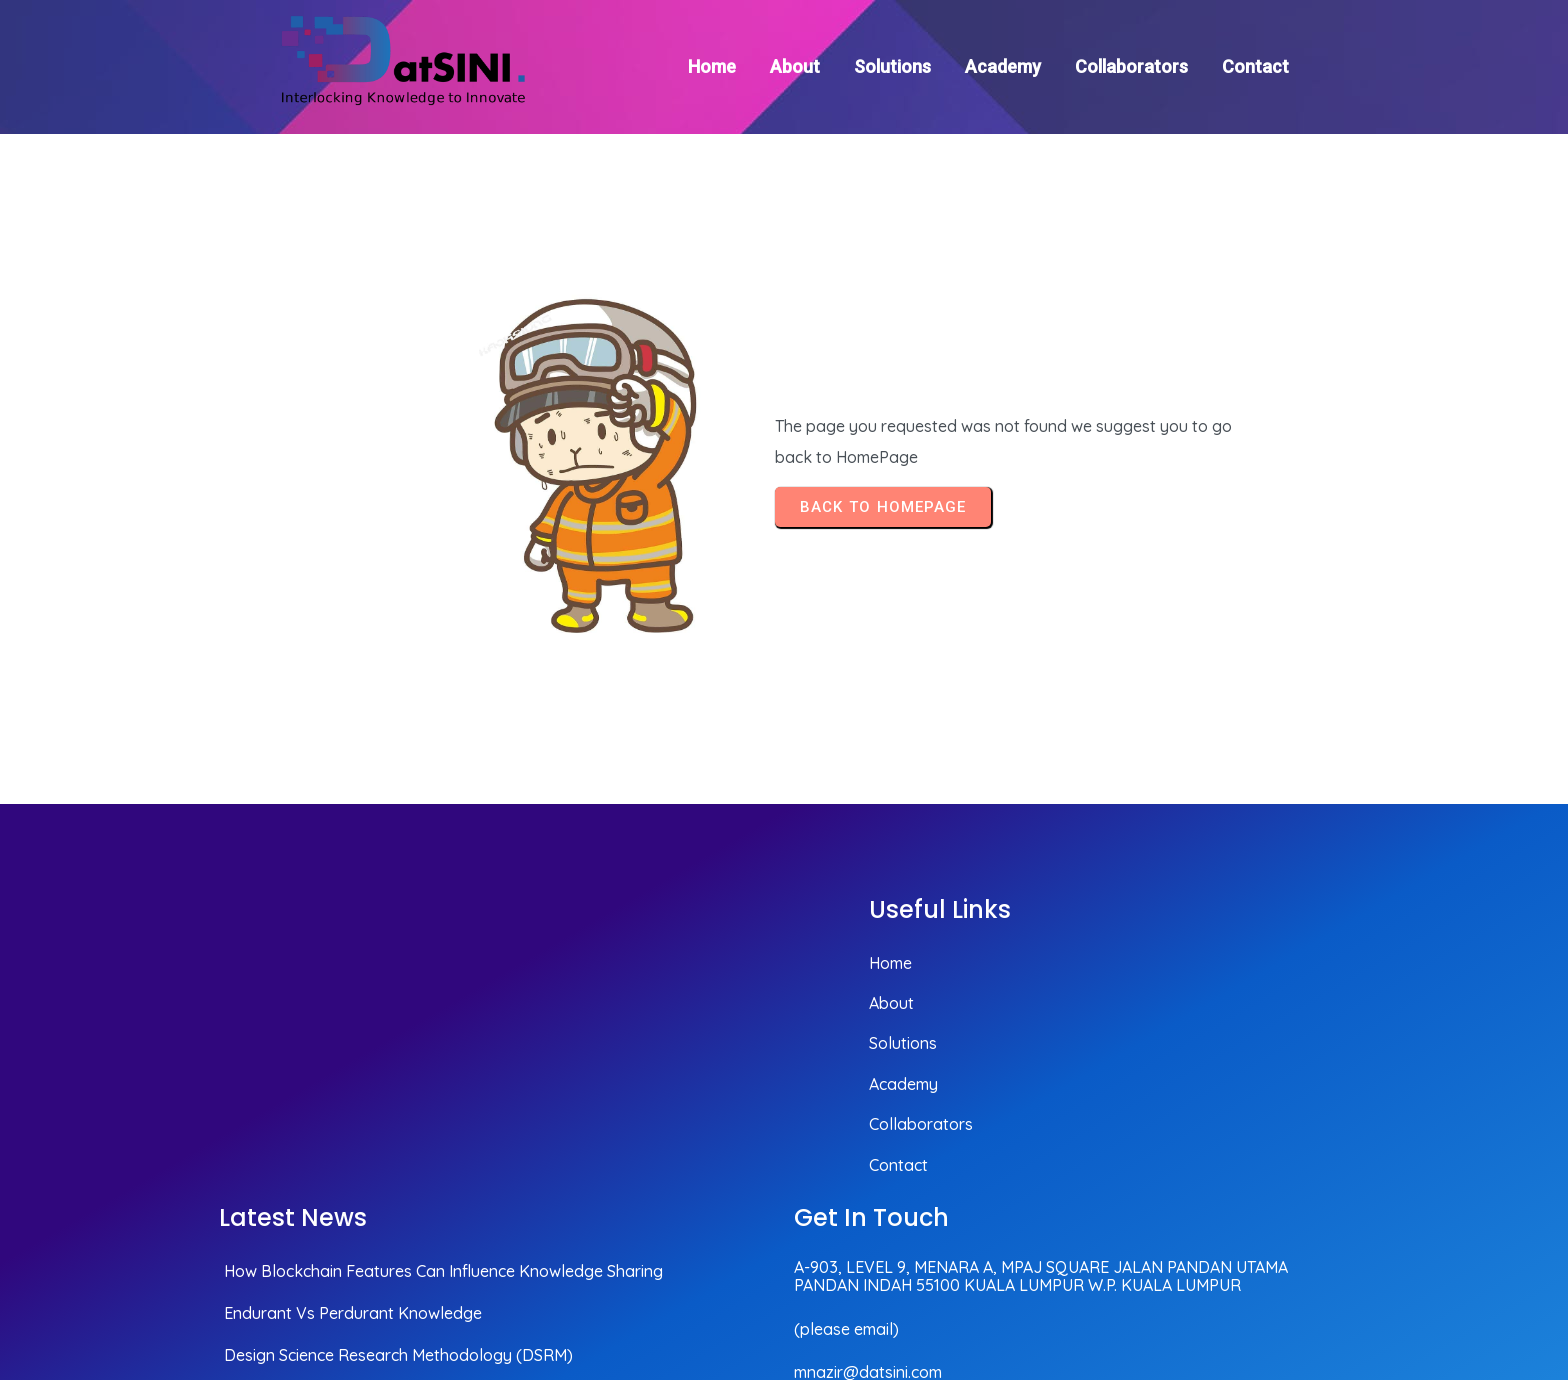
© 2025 (1320, 1257)
